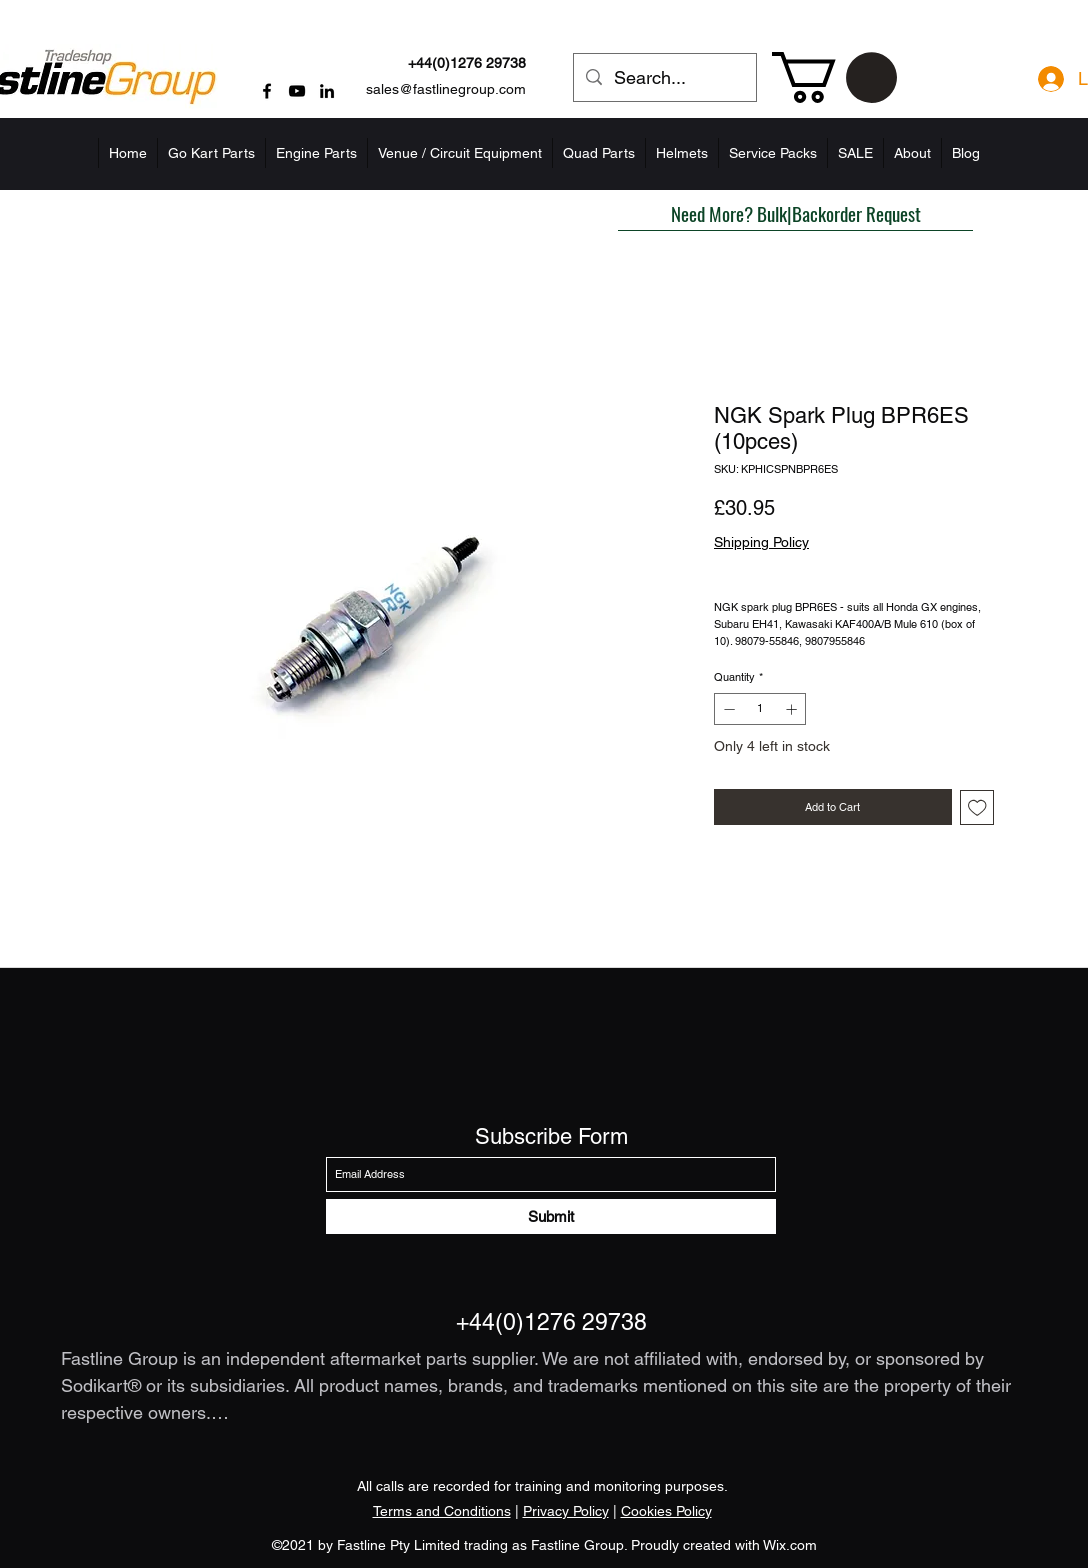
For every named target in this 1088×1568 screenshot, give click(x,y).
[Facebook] (267, 91)
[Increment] (793, 709)
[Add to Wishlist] (977, 807)
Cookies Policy (666, 1511)
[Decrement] (727, 709)
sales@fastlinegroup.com (446, 89)
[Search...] (664, 78)
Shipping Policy (761, 542)
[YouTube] (297, 91)
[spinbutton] (760, 709)
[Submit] (551, 1216)
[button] (834, 77)
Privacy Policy (566, 1511)
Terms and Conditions (442, 1511)
